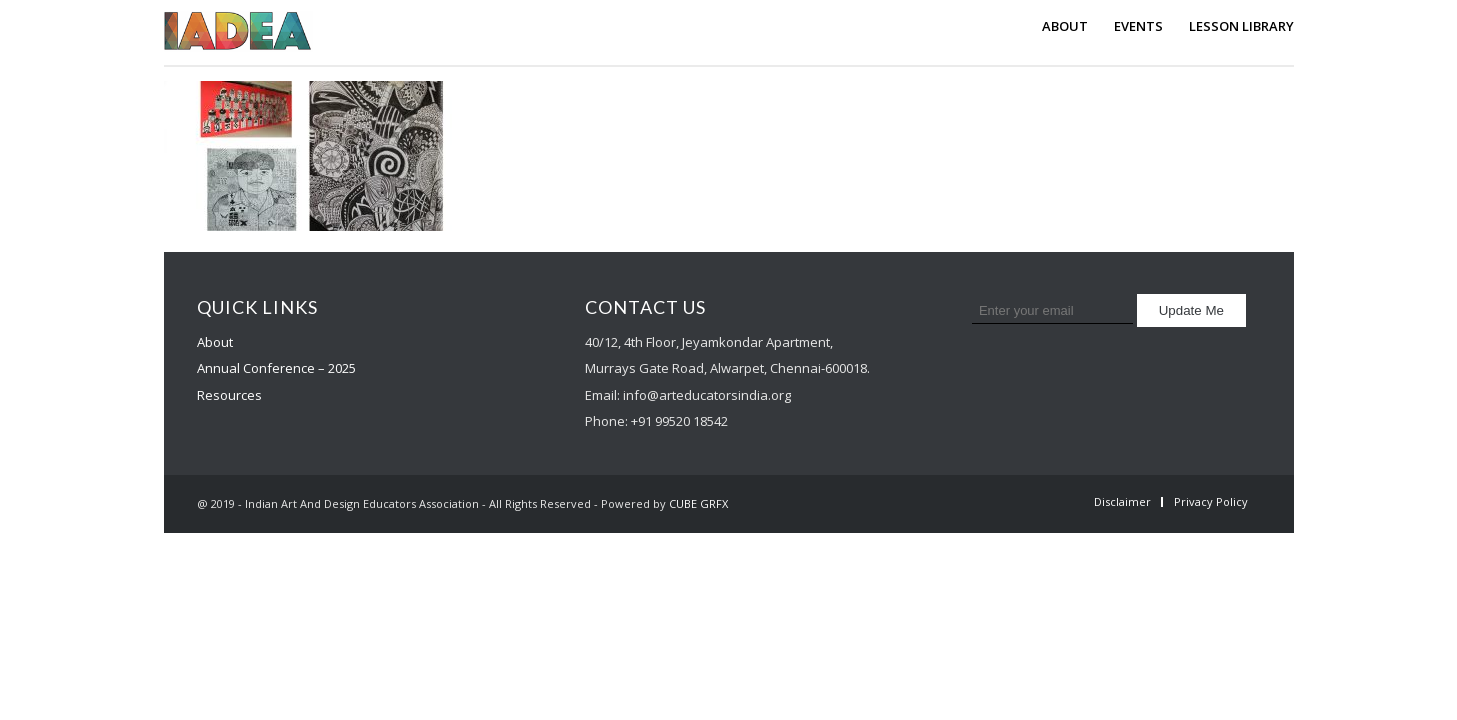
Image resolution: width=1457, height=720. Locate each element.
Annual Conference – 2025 (276, 368)
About (215, 342)
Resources (229, 395)
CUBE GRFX (698, 503)
